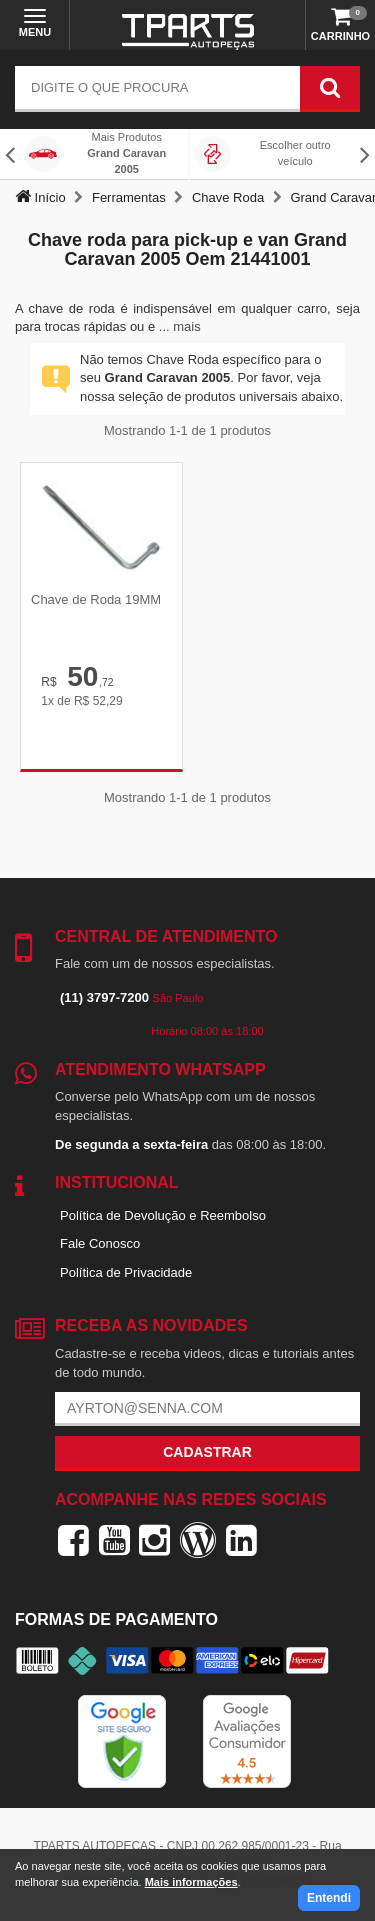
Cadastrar (207, 1452)
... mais (180, 326)
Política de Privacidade (126, 1272)
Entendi (329, 1898)
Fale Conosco (100, 1243)
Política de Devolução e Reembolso (163, 1215)
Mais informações (191, 1882)
